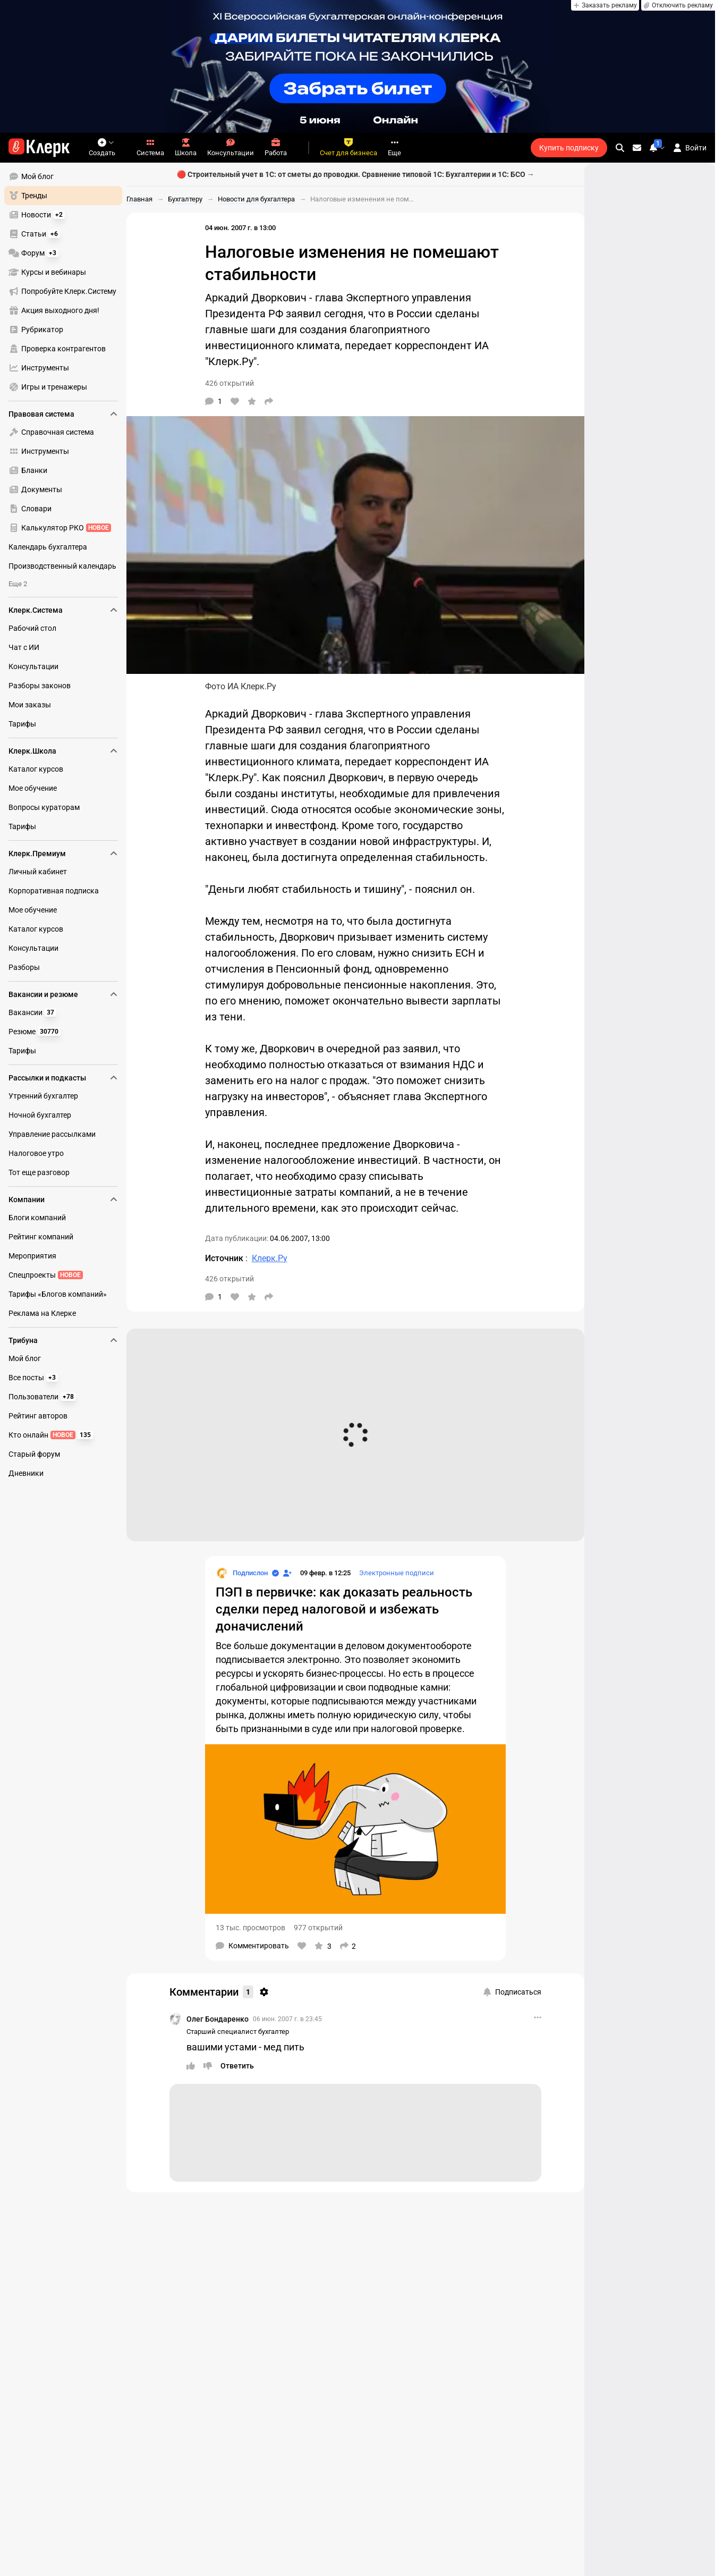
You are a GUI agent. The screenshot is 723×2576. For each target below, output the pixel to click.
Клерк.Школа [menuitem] (63, 751)
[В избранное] (252, 401)
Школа (186, 147)
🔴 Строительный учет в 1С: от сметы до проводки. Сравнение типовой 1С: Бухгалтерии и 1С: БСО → (355, 174)
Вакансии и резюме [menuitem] (63, 994)
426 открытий (229, 383)
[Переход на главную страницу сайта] (39, 147)
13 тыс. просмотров (250, 1927)
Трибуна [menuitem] (63, 1340)
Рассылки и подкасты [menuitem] (63, 1078)
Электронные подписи (396, 1573)
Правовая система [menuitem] (63, 414)
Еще (394, 147)
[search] (620, 147)
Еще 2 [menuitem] (17, 584)
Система (150, 147)
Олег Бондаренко (217, 2019)
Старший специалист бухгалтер (237, 2032)
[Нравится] (235, 401)
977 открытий (318, 1927)
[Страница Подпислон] (242, 1573)
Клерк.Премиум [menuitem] (63, 853)
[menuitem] (63, 176)
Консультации (230, 147)
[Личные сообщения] (637, 147)
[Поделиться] (269, 401)
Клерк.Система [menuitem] (63, 610)
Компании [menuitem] (63, 1199)
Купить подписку (569, 147)
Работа (276, 147)
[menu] (67, 281)
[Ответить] (237, 2065)
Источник (225, 1258)
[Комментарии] (213, 401)
